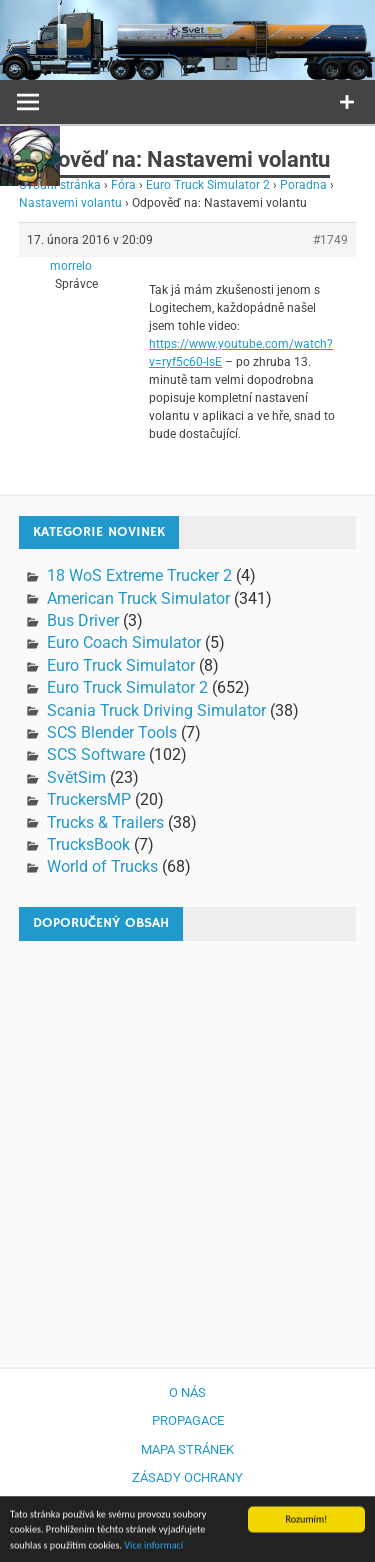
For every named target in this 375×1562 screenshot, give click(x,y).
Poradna (303, 185)
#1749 (330, 240)
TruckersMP (89, 799)
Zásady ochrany (187, 1477)
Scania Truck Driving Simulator (156, 710)
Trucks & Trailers (105, 822)
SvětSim (76, 777)
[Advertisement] (187, 1144)
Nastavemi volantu (70, 203)
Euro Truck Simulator (121, 665)
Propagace (188, 1420)
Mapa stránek (187, 1449)
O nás (187, 1392)
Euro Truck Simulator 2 (208, 185)
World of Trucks (102, 866)
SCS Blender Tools (112, 732)
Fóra (123, 185)
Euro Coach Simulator (124, 642)
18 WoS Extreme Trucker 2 (139, 575)
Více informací (153, 1547)
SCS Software (96, 754)
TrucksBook (88, 844)
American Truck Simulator (138, 598)
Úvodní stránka (60, 185)
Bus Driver (83, 620)
